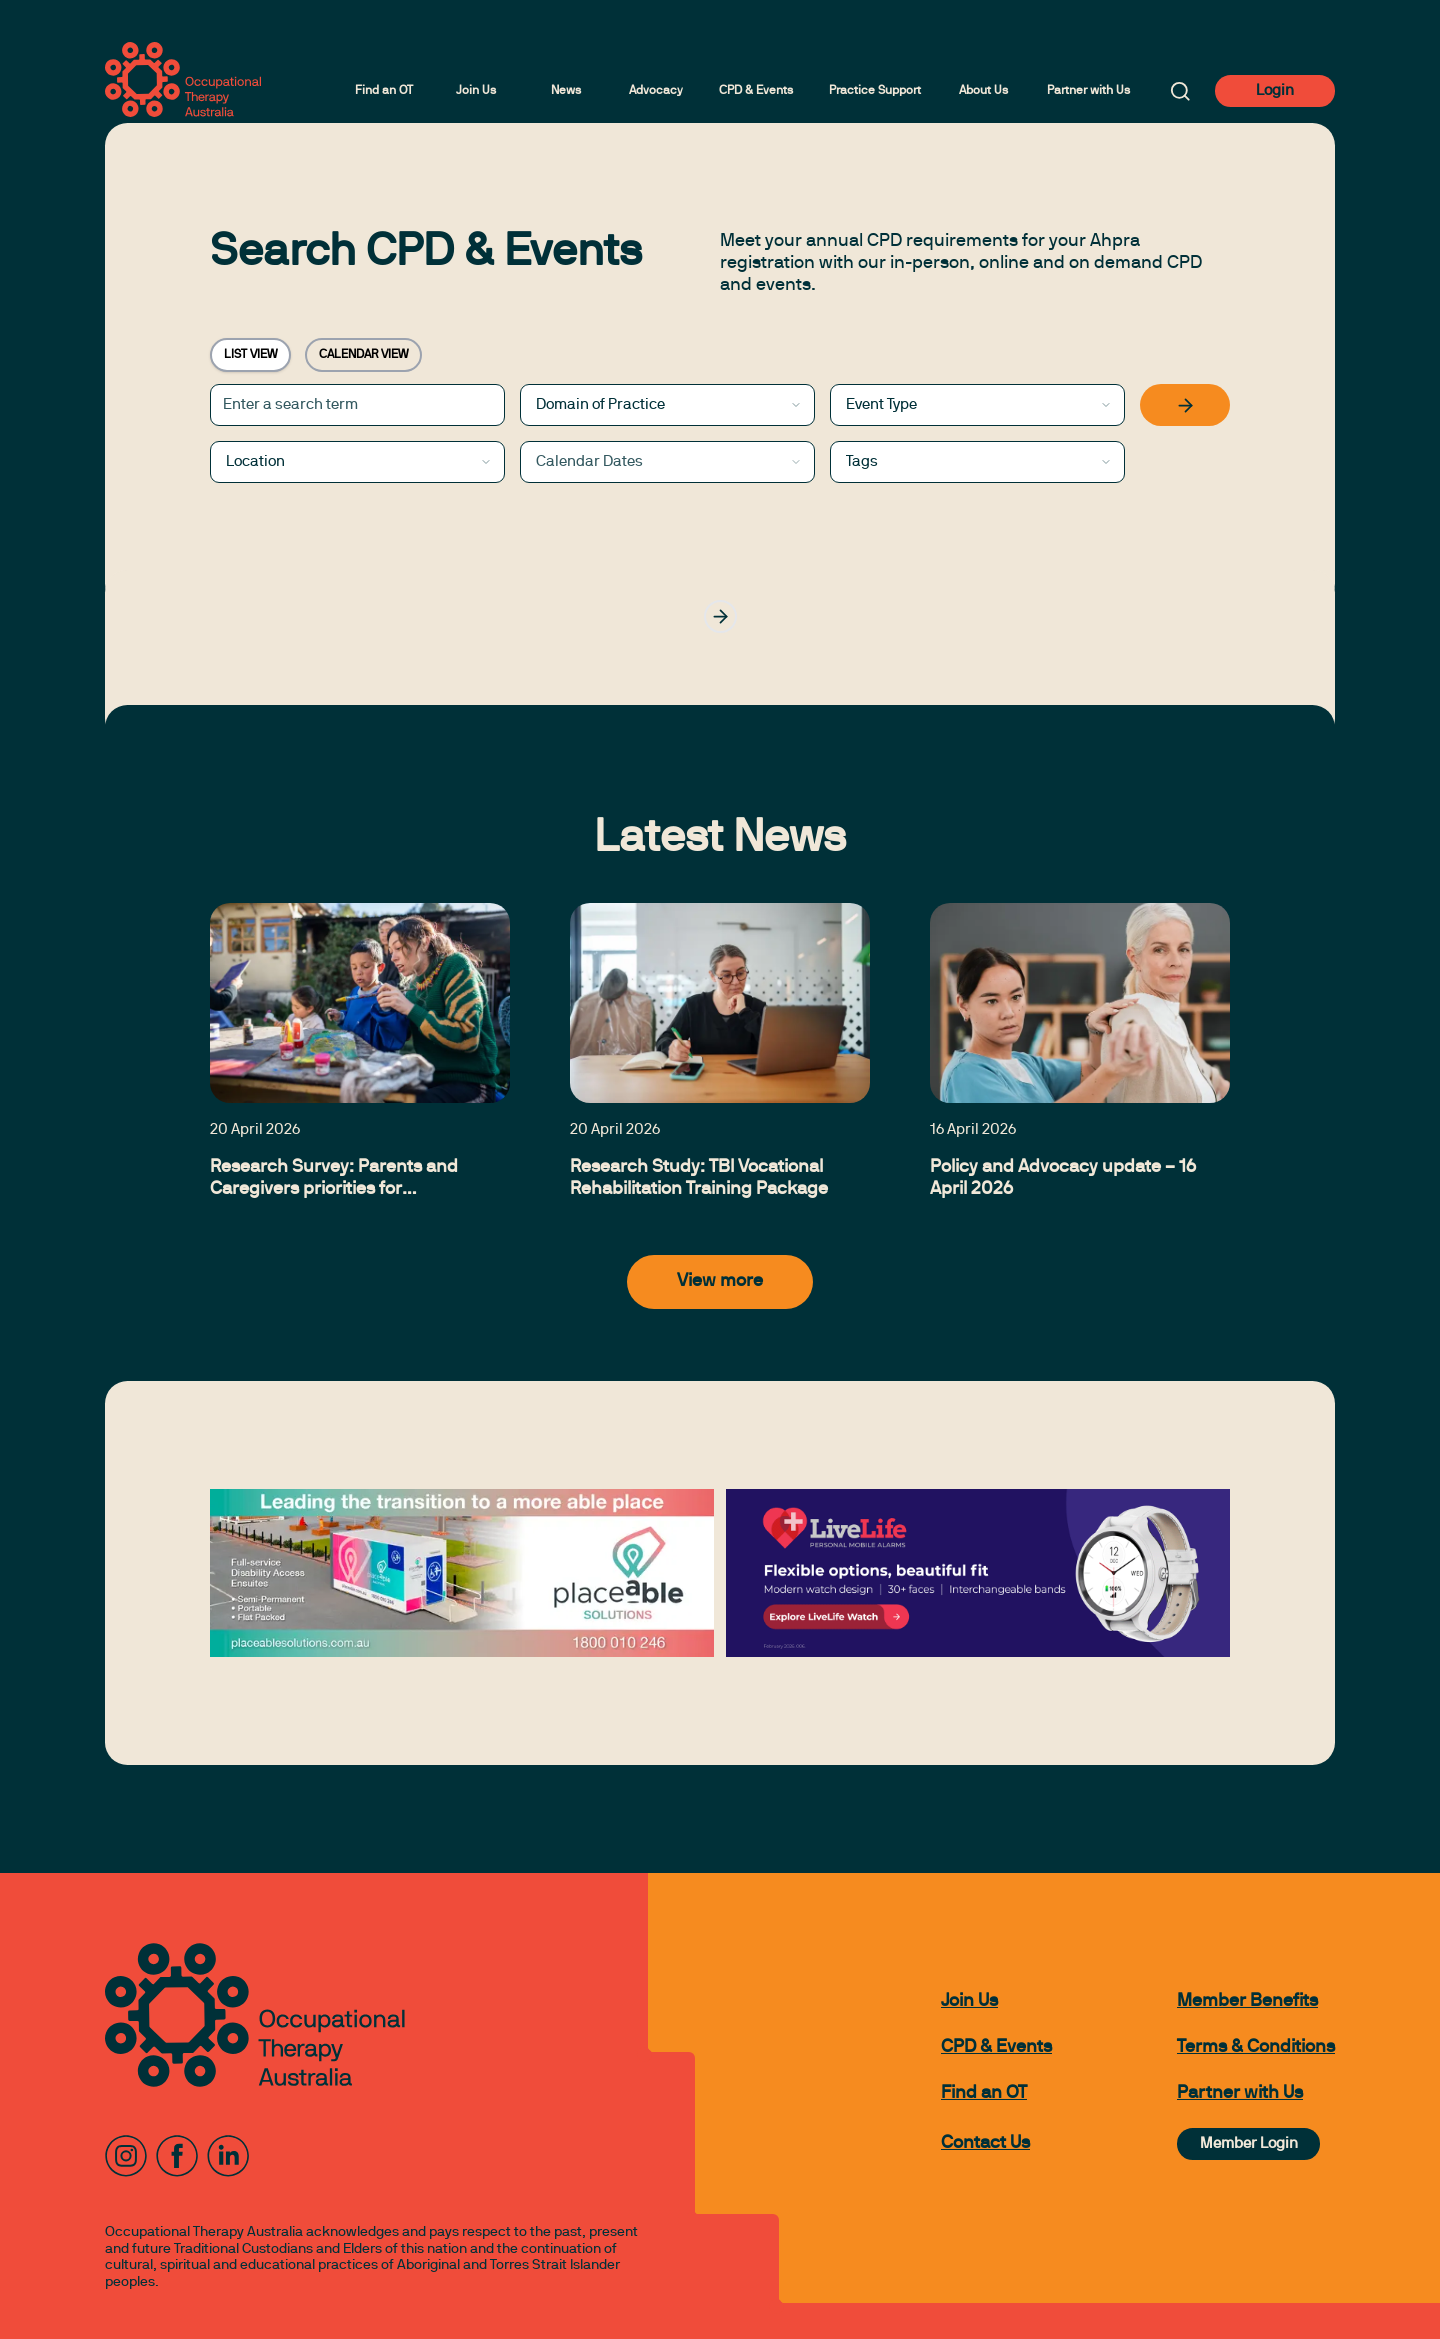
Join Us (476, 91)
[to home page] (183, 79)
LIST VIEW (250, 355)
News (566, 91)
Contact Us (985, 2143)
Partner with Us (1088, 91)
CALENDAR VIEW (363, 355)
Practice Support (875, 91)
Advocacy (656, 91)
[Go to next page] (720, 616)
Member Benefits (1247, 2001)
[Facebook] (177, 2156)
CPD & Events (756, 91)
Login (1275, 91)
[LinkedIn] (228, 2156)
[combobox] (667, 405)
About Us (983, 91)
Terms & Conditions (1256, 2047)
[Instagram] (126, 2156)
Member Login (1249, 2144)
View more (720, 1281)
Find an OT (384, 91)
